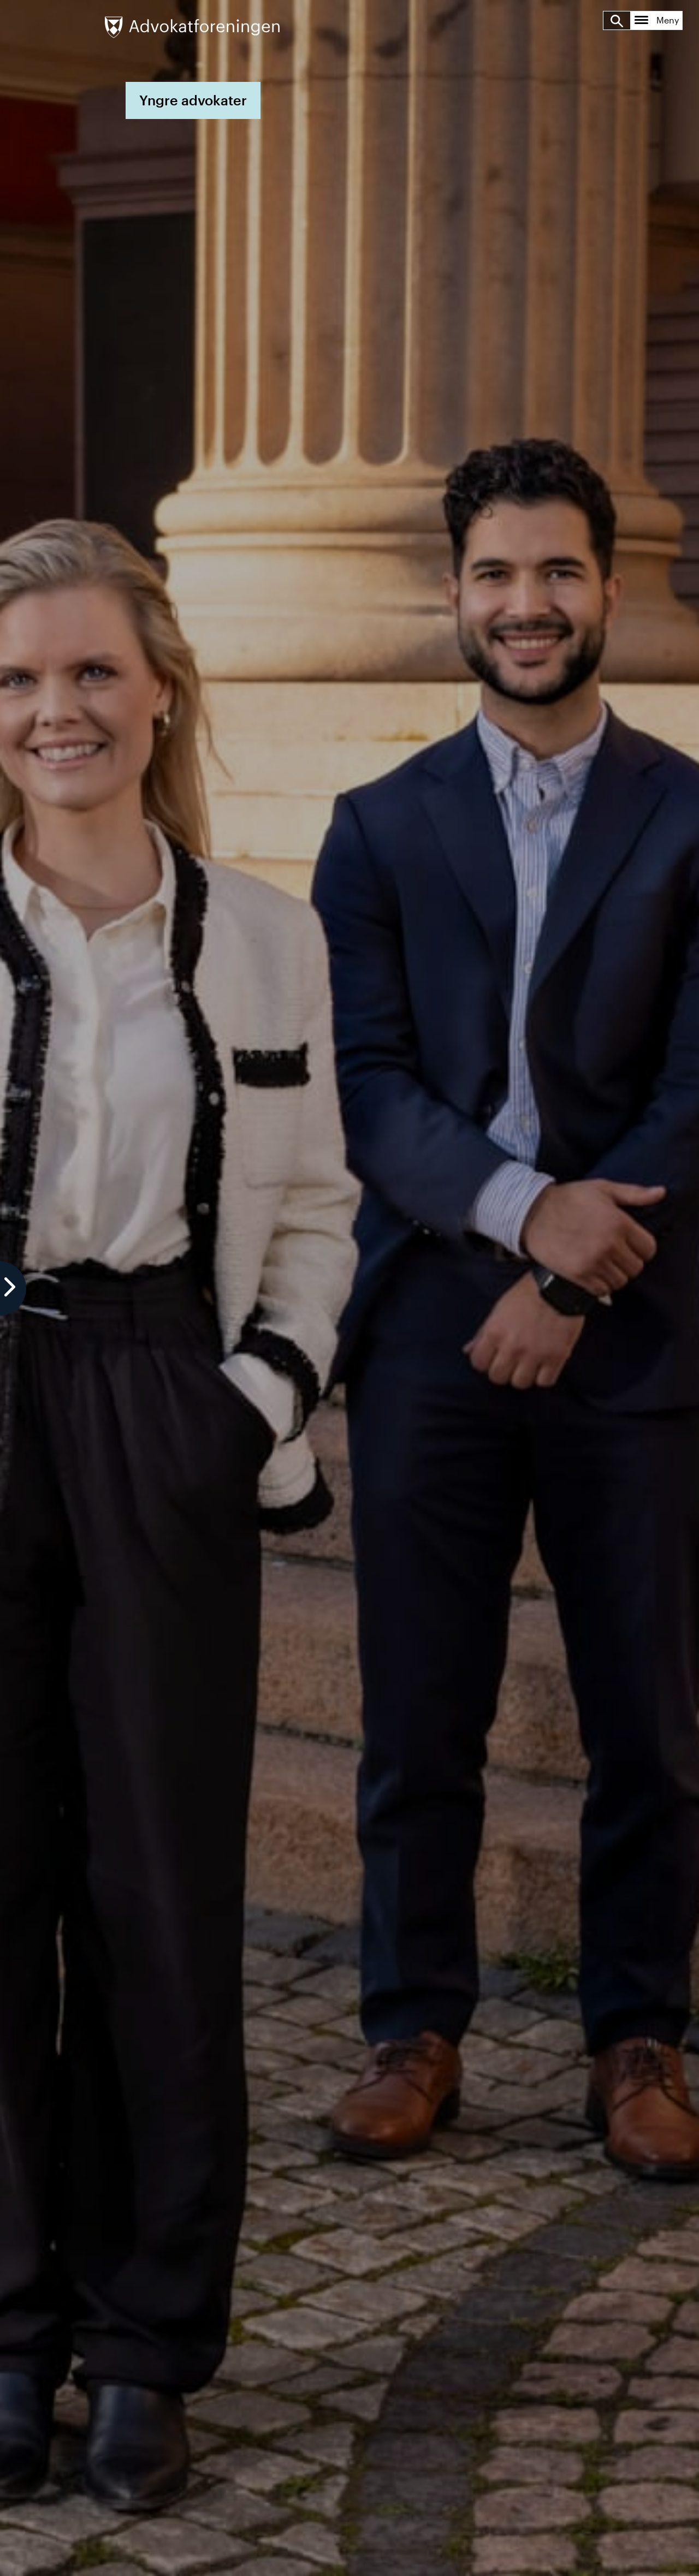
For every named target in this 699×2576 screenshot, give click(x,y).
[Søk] (617, 20)
